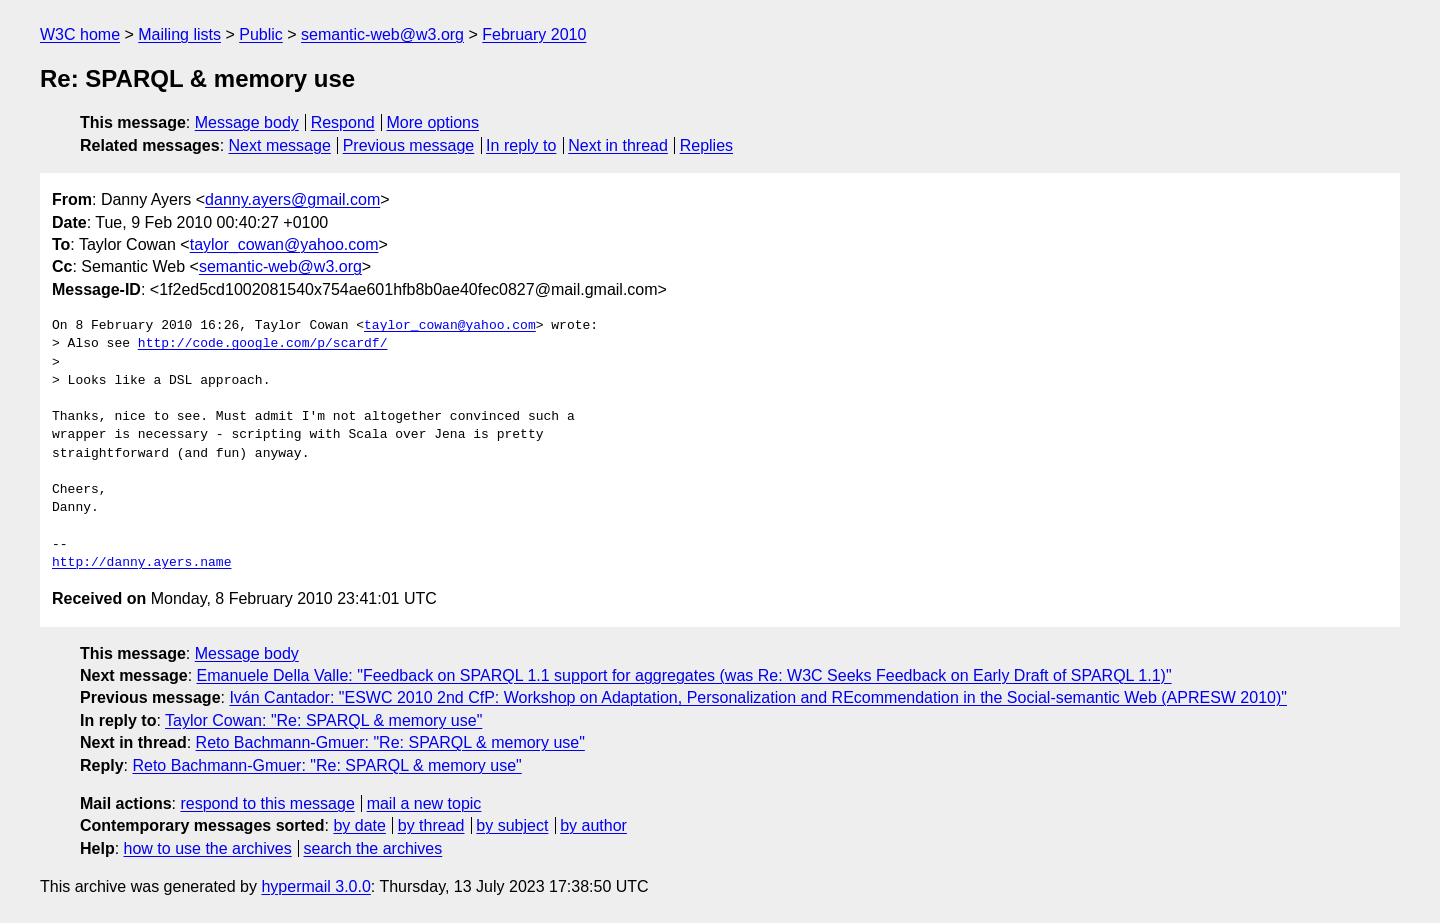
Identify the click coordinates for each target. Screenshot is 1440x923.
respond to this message (267, 803)
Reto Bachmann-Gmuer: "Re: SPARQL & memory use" (390, 742)
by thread (431, 825)
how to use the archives (208, 848)
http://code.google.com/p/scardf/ (263, 344)
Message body (247, 122)
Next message (280, 145)
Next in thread (618, 145)
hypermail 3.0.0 (315, 886)
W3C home (80, 34)
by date (359, 825)
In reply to (521, 145)
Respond (343, 122)
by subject (512, 825)
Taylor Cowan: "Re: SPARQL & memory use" (323, 720)
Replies (706, 145)
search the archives (373, 848)
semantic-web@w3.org (382, 34)
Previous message (409, 145)
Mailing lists (179, 34)
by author (593, 825)
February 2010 (534, 34)
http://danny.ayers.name (141, 563)
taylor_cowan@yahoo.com (284, 244)
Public (261, 34)
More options (433, 122)
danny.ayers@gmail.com (292, 199)
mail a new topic (424, 803)
